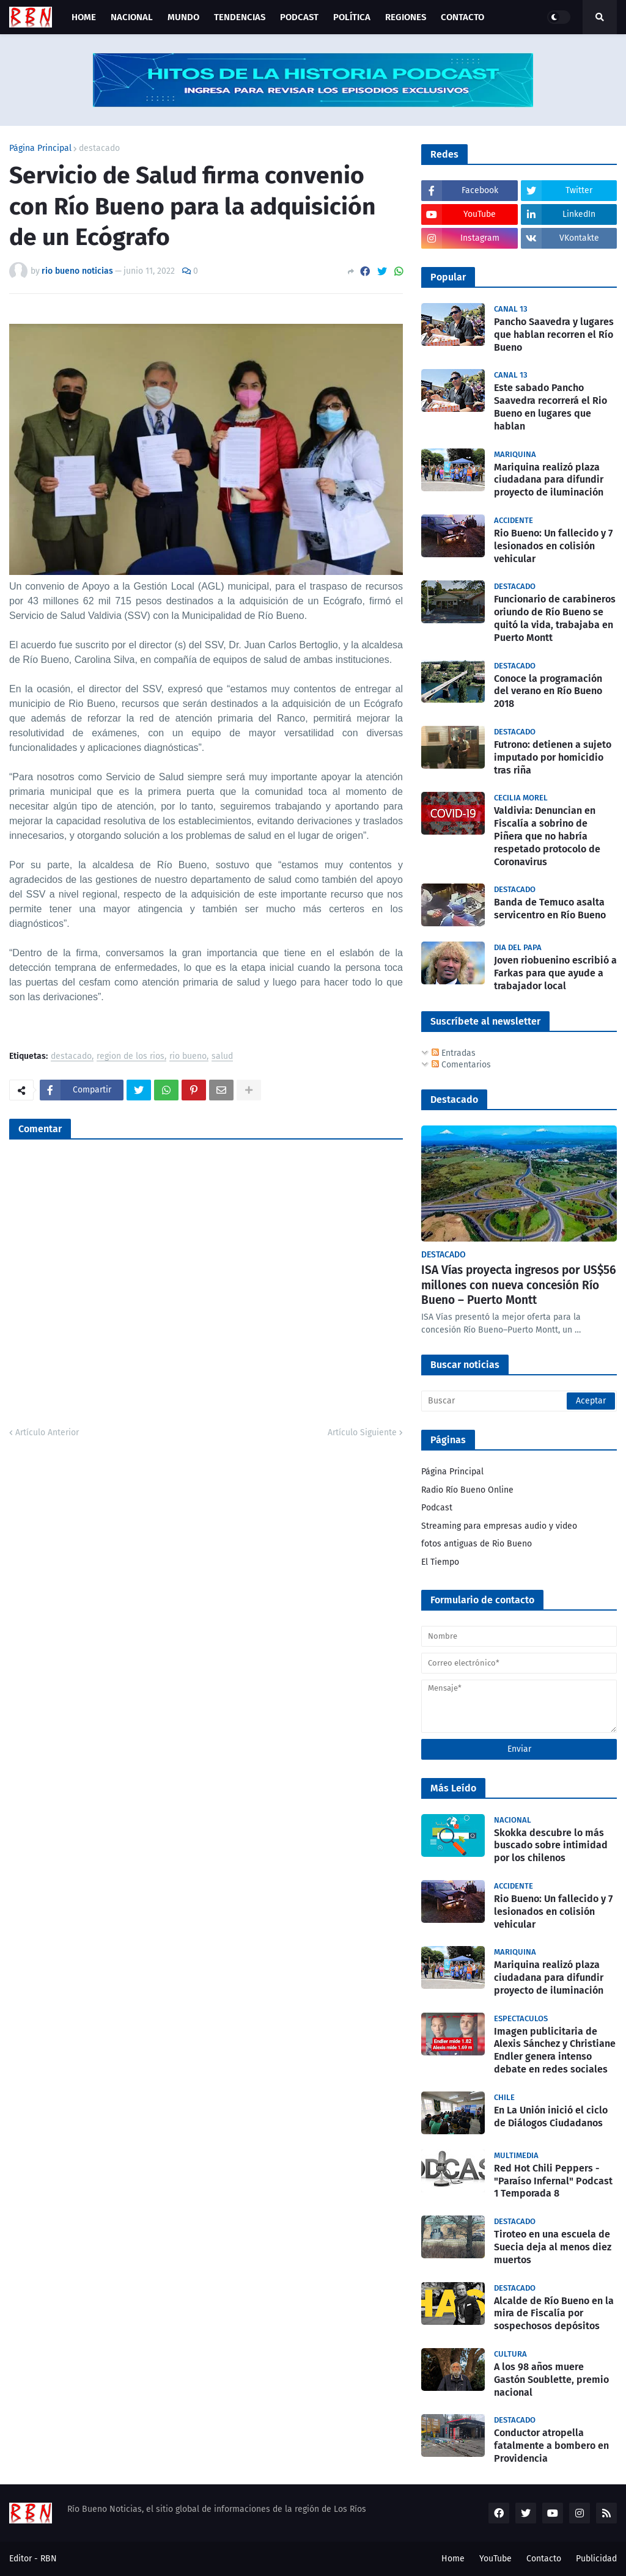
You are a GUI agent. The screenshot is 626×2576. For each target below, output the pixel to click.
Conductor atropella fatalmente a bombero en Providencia (551, 2445)
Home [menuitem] (84, 17)
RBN (48, 2558)
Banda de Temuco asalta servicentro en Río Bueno (550, 908)
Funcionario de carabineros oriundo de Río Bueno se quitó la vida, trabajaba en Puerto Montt (555, 618)
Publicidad (596, 2558)
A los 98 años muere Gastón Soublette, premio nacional (551, 2379)
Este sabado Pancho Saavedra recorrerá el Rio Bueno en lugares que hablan (550, 406)
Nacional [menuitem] (132, 17)
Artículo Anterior (47, 1432)
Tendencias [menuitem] (239, 17)
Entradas (454, 1053)
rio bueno (188, 1056)
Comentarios (461, 1064)
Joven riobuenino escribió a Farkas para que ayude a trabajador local (555, 973)
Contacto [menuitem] (462, 17)
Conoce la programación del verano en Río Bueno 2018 (548, 691)
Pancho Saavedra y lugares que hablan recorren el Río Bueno (554, 334)
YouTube (495, 2558)
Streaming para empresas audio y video (499, 1526)
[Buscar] (519, 1401)
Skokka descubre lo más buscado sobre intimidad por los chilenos (551, 1845)
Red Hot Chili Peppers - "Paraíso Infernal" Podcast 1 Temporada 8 (553, 2181)
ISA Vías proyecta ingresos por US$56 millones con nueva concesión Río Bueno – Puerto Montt (518, 1285)
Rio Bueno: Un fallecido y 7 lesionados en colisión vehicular (553, 546)
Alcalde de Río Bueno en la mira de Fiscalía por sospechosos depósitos (554, 2313)
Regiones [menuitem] (405, 17)
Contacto (543, 2558)
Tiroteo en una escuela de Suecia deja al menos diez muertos (552, 2247)
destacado (99, 148)
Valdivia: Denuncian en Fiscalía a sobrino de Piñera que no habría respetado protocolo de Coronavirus (547, 836)
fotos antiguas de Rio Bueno (476, 1544)
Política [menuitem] (351, 17)
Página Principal (40, 148)
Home (453, 2558)
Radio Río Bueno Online (467, 1490)
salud (222, 1056)
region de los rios (130, 1056)
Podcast (436, 1507)
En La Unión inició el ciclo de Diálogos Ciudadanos (551, 2116)
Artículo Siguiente (362, 1432)
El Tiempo (440, 1562)
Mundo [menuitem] (183, 17)
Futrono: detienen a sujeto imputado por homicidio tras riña (552, 757)
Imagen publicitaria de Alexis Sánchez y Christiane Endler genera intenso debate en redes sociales (555, 2050)
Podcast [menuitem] (299, 17)
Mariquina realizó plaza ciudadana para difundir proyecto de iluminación (548, 480)
